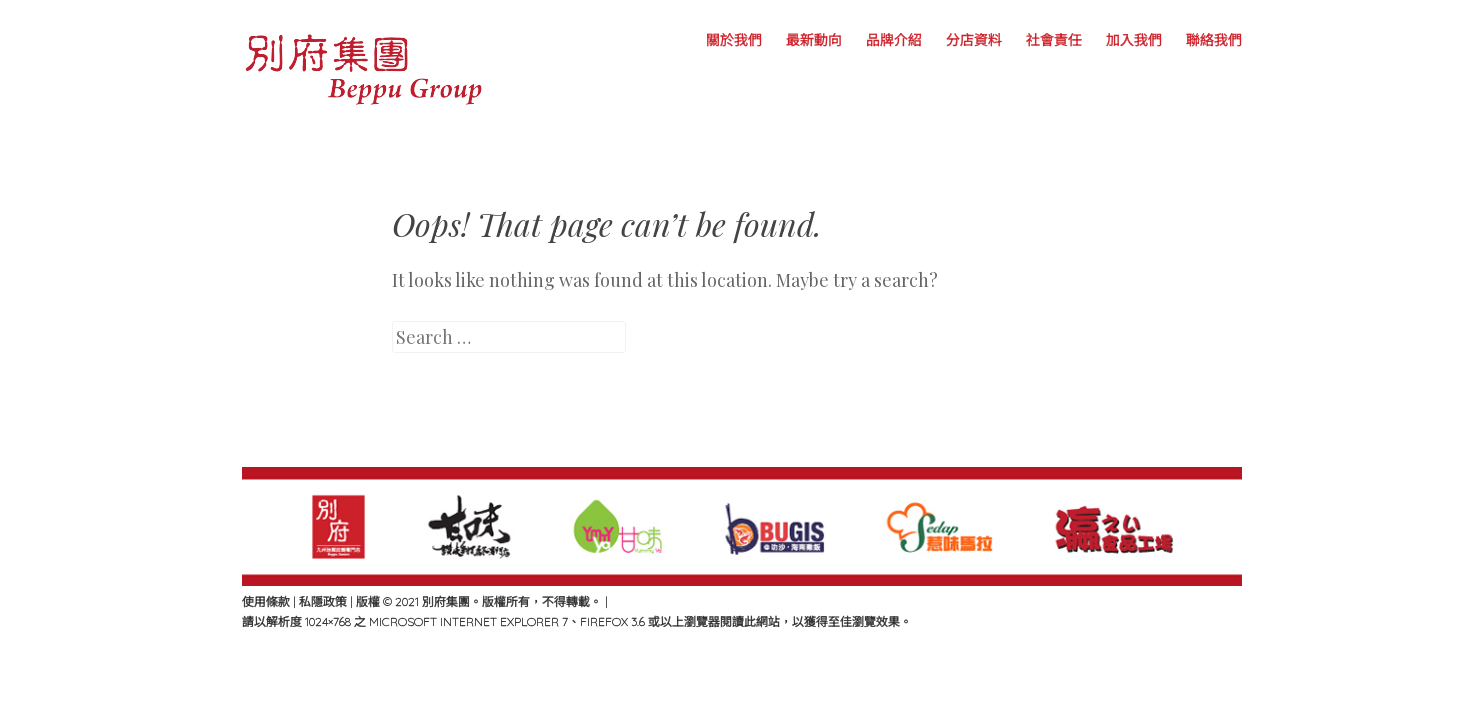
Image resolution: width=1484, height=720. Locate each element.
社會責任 (1054, 40)
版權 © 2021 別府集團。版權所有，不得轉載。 (480, 601)
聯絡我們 (1214, 40)
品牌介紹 (894, 40)
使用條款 (266, 601)
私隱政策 (323, 601)
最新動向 (814, 40)
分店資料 (974, 40)
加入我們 (1134, 40)
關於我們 (734, 40)
